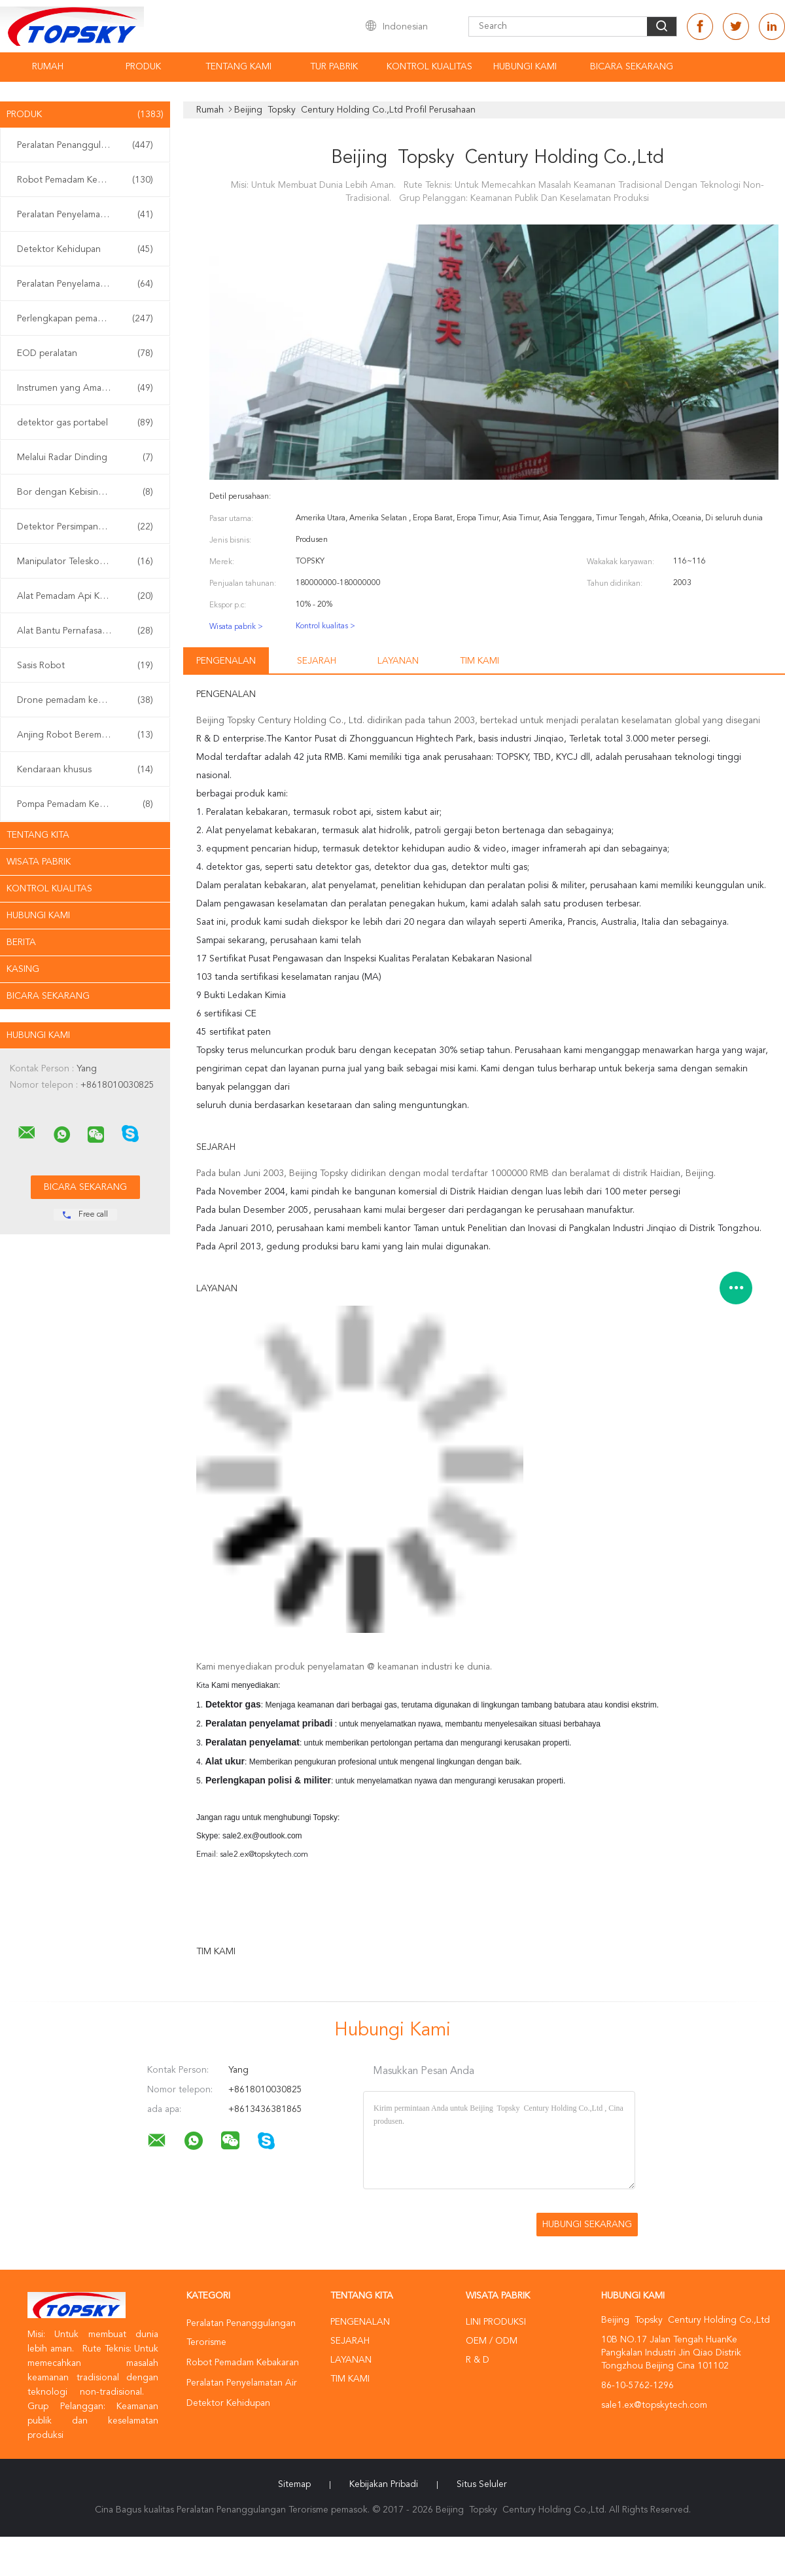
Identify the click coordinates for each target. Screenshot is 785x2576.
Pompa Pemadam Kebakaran (85, 804)
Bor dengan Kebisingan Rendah (85, 492)
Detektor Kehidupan (85, 249)
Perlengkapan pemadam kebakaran (88, 318)
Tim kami (479, 661)
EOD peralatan (85, 353)
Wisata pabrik (39, 862)
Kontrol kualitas (429, 66)
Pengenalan (226, 661)
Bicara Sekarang (631, 66)
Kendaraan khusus (85, 769)
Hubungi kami (525, 66)
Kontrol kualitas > (325, 626)
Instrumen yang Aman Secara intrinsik (88, 388)
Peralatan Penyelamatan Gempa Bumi (88, 284)
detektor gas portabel (85, 422)
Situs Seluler (482, 2484)
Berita (21, 942)
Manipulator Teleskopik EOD (85, 561)
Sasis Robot (85, 665)
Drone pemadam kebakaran (85, 700)
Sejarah (316, 661)
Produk (143, 66)
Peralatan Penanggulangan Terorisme (88, 145)
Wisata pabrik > (236, 627)
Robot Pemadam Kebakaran (85, 180)
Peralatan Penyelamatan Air (85, 214)
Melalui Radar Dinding (85, 457)
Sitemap (294, 2484)
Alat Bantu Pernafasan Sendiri (85, 630)
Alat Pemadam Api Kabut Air (85, 596)
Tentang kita (38, 835)
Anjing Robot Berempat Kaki (85, 735)
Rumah (47, 66)
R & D (477, 2360)
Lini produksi (496, 2322)
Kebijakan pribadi (383, 2484)
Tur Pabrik (334, 66)
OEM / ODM (491, 2341)
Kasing (23, 969)
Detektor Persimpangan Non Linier (88, 526)
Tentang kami (238, 66)
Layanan (398, 661)
